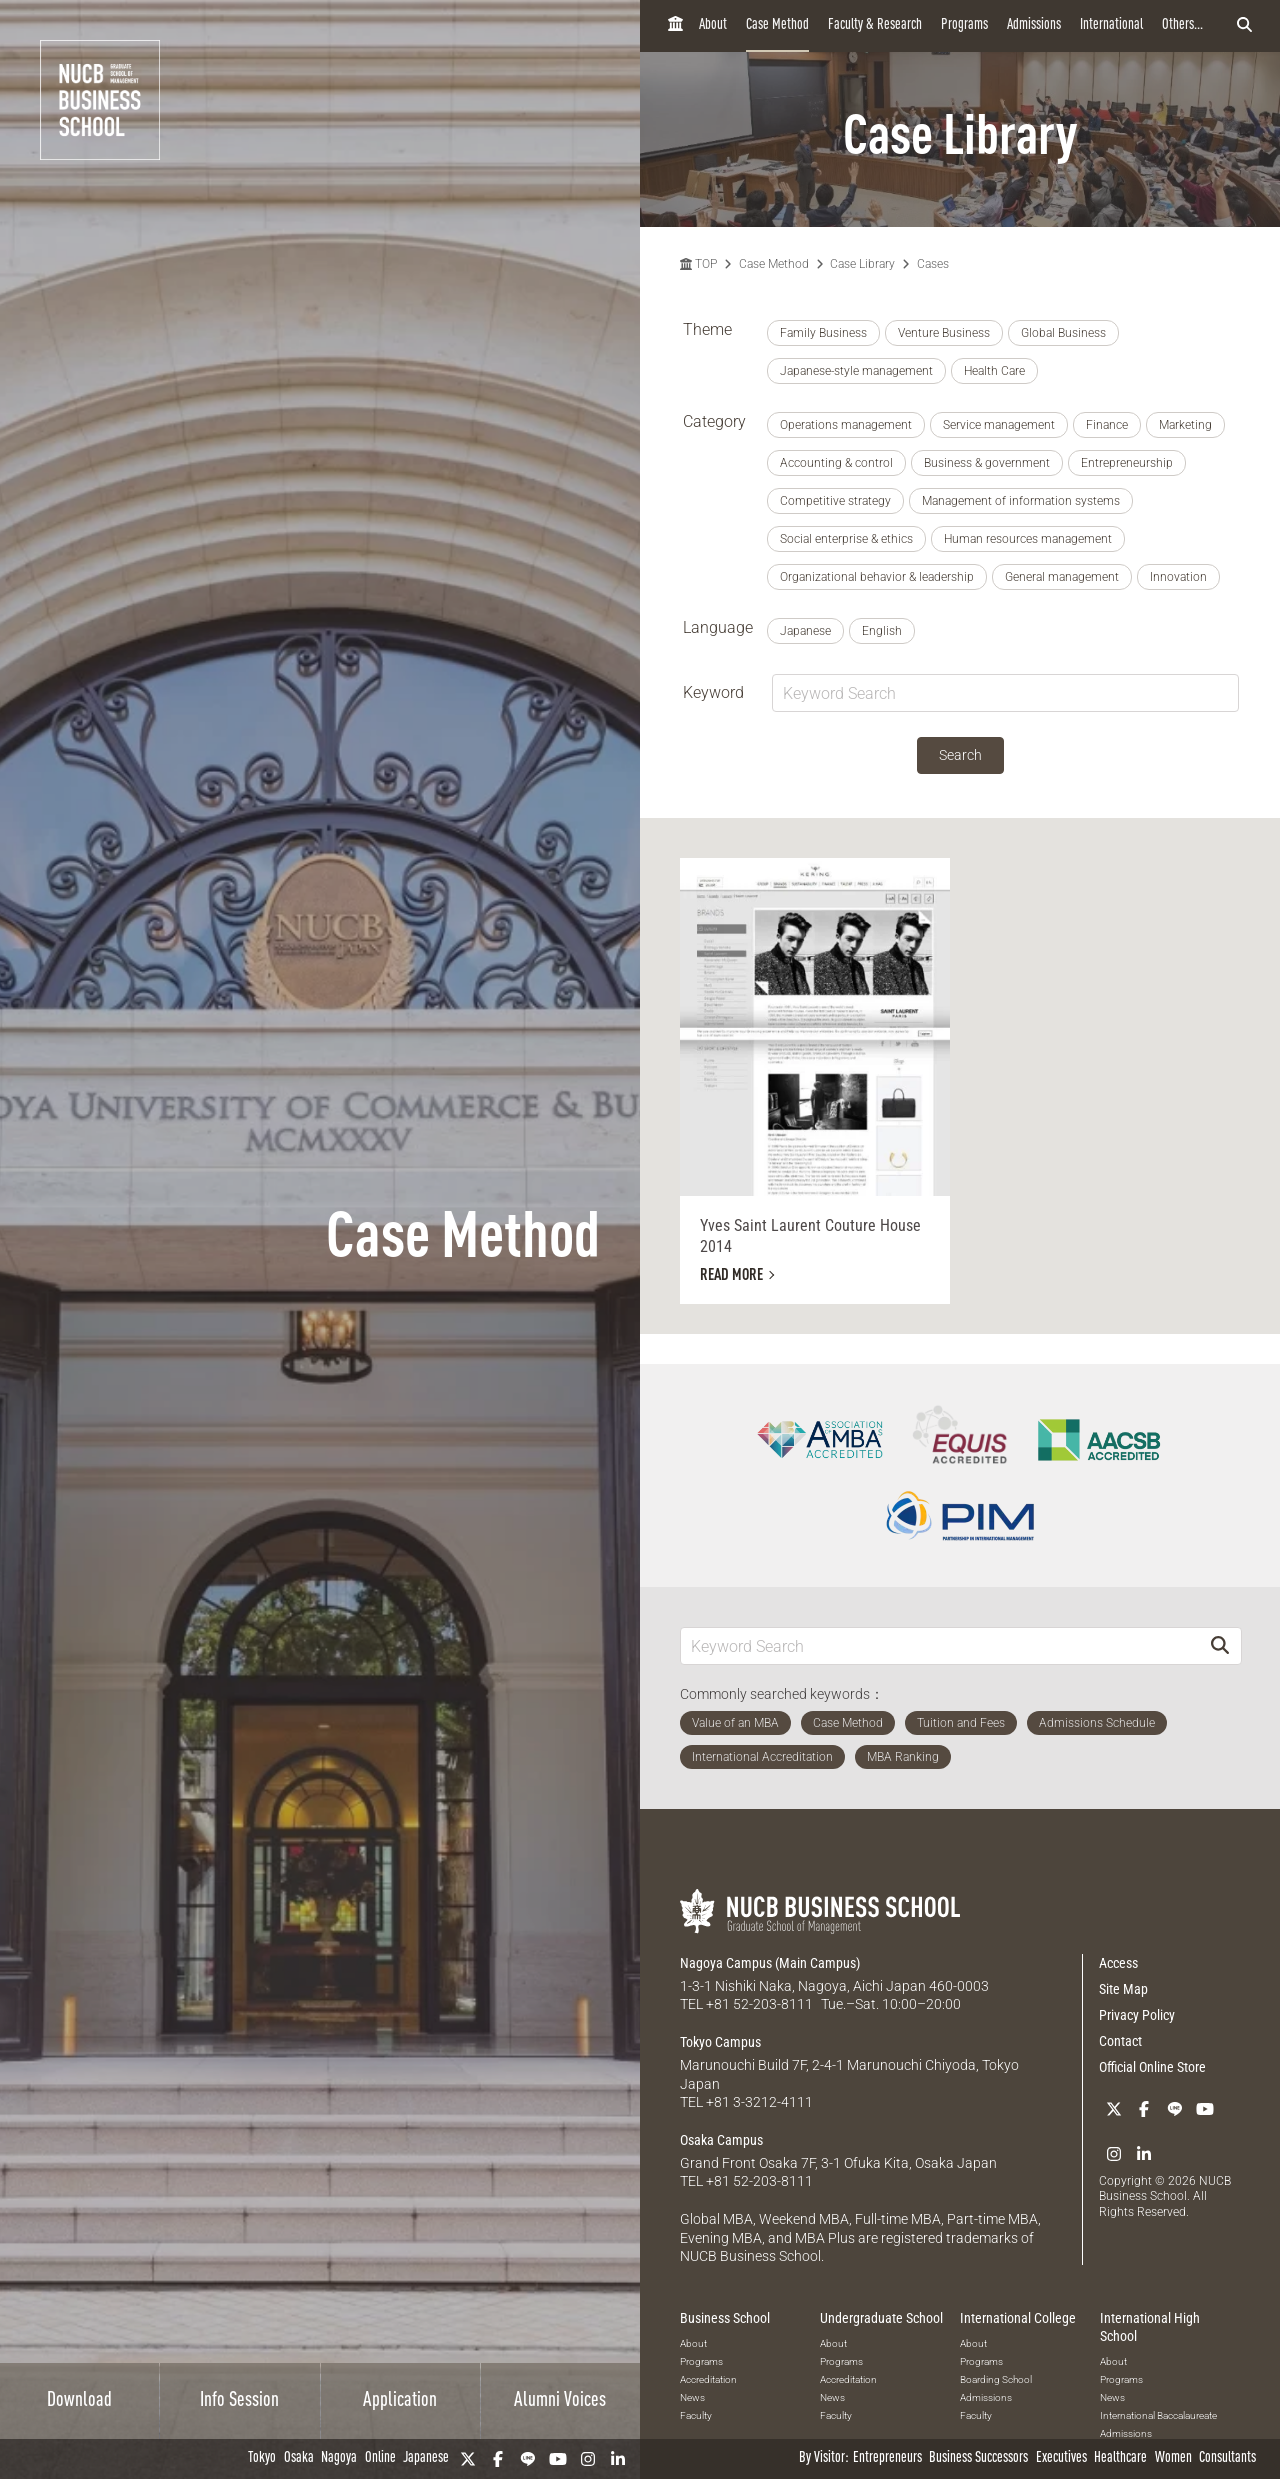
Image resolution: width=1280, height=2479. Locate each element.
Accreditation (708, 2379)
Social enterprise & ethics (846, 539)
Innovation (1178, 577)
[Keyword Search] (940, 1645)
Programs (964, 25)
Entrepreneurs (887, 2458)
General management (1062, 577)
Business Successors (978, 2458)
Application (400, 2401)
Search (960, 755)
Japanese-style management (856, 371)
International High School (1150, 2327)
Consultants (1227, 2458)
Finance (1107, 425)
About (713, 25)
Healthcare (1120, 2458)
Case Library (862, 264)
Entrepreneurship (1127, 463)
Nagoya (339, 2458)
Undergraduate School (881, 2318)
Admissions (1034, 25)
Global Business (1063, 333)
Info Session (239, 2401)
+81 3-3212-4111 (759, 2102)
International (1111, 25)
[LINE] (528, 2459)
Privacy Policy (1137, 2015)
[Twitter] (468, 2459)
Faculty (696, 2415)
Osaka (299, 2458)
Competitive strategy (835, 501)
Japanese (426, 2458)
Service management (999, 425)
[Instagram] (588, 2459)
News (692, 2397)
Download (79, 2401)
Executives (1061, 2458)
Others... (1182, 25)
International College (1018, 2318)
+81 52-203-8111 (759, 2004)
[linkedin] (618, 2459)
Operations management (846, 425)
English (882, 631)
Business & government (987, 463)
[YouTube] (558, 2459)
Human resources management (1028, 539)
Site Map (1123, 1989)
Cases (933, 264)
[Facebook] (498, 2459)
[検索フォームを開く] (1244, 26)
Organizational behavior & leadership (877, 577)
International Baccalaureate (1158, 2415)
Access (1118, 1963)
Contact (1120, 2041)
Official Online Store (1152, 2067)
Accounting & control (836, 463)
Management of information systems (1021, 501)
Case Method (777, 25)
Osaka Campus (721, 2140)
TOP (698, 264)
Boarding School (996, 2379)
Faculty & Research (875, 25)
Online (380, 2458)
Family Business (823, 333)
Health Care (994, 371)
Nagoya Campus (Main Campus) (770, 1963)
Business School (725, 2318)
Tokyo (262, 2458)
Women (1173, 2458)
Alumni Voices (560, 2401)
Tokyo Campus (720, 2042)
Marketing (1185, 425)
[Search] (1220, 1645)
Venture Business (944, 333)
